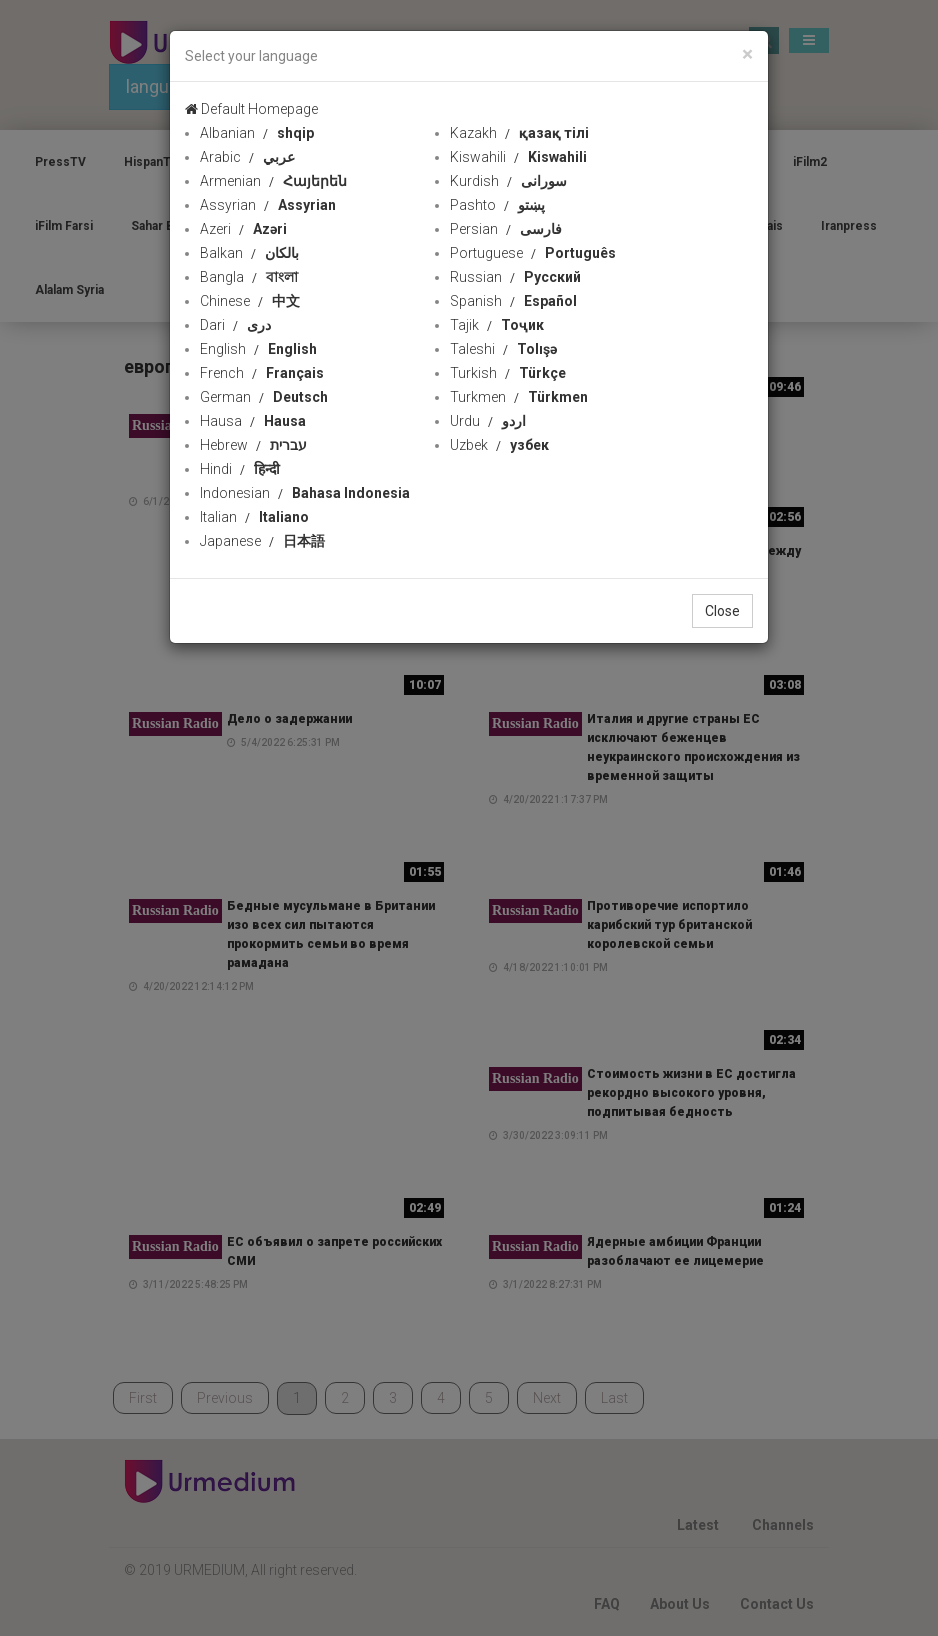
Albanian (257, 133)
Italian (254, 517)
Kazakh (519, 133)
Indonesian (305, 493)
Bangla (249, 277)
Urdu (488, 421)
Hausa (253, 421)
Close (722, 611)
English (258, 349)
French (262, 373)
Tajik (497, 325)
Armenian (273, 181)
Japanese (262, 541)
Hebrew (253, 445)
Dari (235, 325)
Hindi (240, 469)
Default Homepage (251, 109)
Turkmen (519, 397)
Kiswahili (518, 157)
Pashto (497, 205)
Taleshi (503, 349)
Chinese (250, 301)
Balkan (249, 253)
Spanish (513, 301)
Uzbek (499, 445)
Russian (515, 277)
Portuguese (533, 253)
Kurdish (508, 181)
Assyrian (268, 205)
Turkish (508, 373)
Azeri (243, 229)
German (264, 397)
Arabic (247, 157)
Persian (506, 229)
